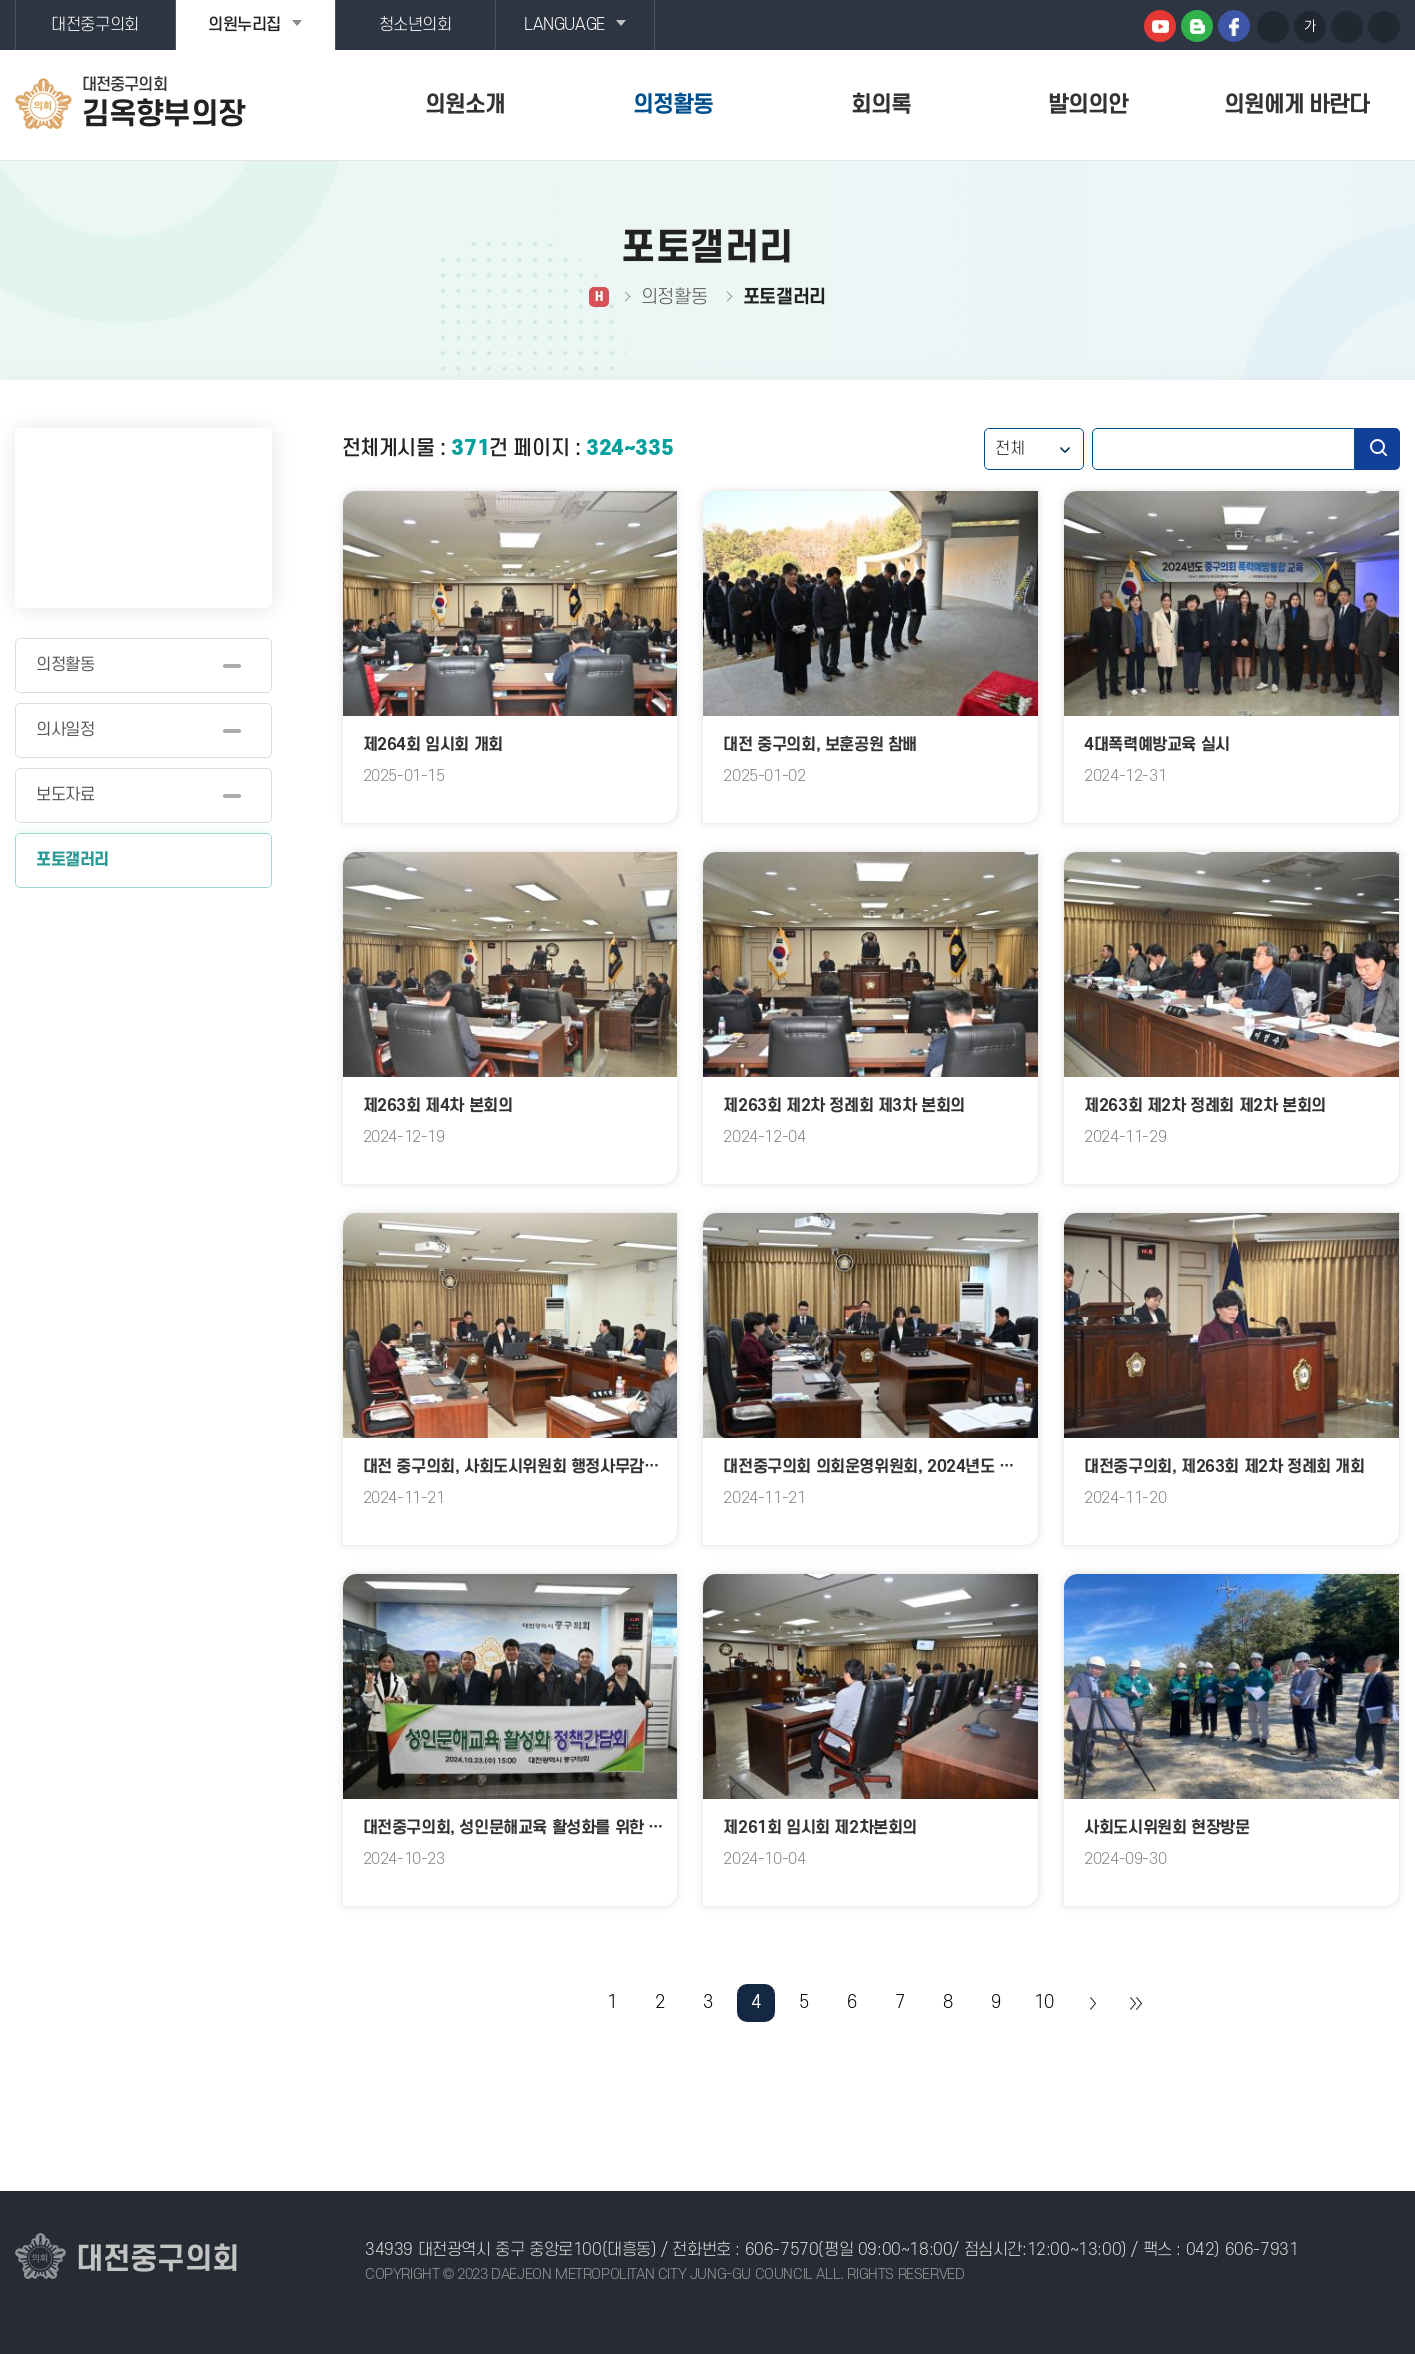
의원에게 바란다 (1296, 105)
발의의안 (1088, 105)
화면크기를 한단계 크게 (1273, 27)
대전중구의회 (95, 25)
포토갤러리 (72, 860)
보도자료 (65, 795)
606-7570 (782, 2250)
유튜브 (1160, 26)
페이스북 (1234, 26)
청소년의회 (415, 25)
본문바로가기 (0, 0)
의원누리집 (244, 25)
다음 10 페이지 (1092, 2003)
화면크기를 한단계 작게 (1347, 27)
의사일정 (65, 730)
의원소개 (465, 105)
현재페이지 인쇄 (1384, 27)
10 (1043, 2002)
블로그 (1197, 26)
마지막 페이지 (1135, 2003)
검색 (1377, 449)
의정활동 (673, 105)
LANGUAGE (564, 25)
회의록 (881, 105)
